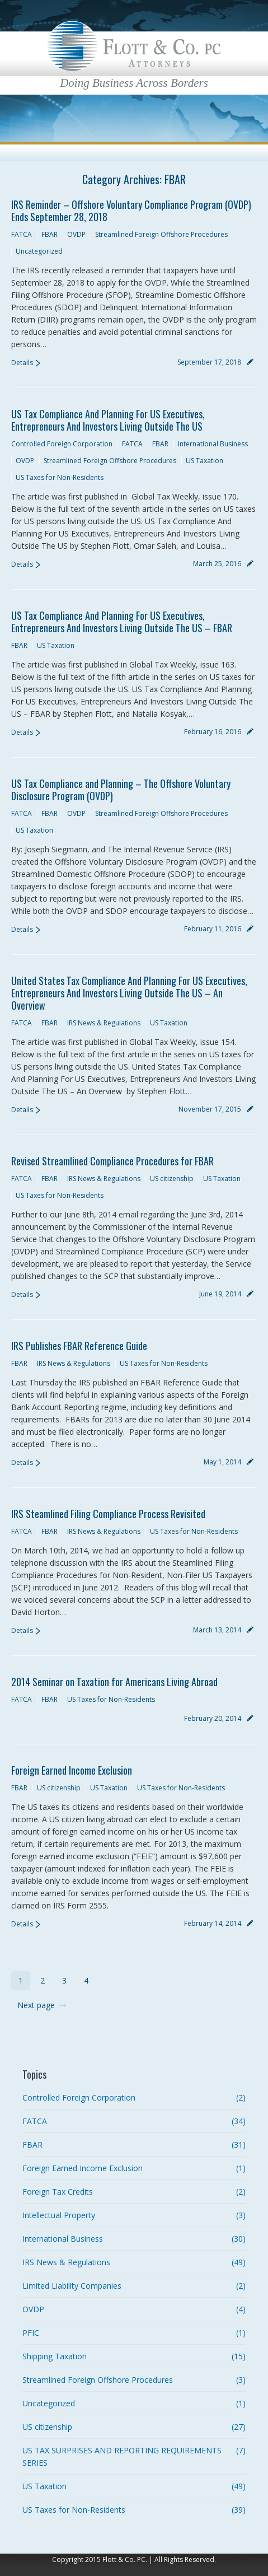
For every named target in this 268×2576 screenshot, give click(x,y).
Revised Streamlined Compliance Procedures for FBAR (112, 1161)
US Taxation (204, 460)
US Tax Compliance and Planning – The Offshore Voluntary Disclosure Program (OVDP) (121, 789)
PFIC (30, 2332)
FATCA (21, 234)
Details (22, 362)
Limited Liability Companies (71, 2285)
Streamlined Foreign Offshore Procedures (161, 234)
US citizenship (172, 1178)
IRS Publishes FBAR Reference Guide (79, 1345)
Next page (36, 2005)
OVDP (76, 234)
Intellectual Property (58, 2215)
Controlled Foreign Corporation (61, 444)
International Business (213, 444)
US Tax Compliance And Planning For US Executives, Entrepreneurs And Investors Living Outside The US (108, 420)
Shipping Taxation (54, 2356)
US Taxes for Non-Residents (60, 477)
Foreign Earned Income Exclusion (71, 1770)
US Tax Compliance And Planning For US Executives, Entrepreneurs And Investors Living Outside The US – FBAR (121, 621)
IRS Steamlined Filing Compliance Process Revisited (108, 1513)
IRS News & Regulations (103, 1023)
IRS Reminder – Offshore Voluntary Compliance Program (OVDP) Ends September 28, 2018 (131, 210)
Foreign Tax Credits (57, 2191)
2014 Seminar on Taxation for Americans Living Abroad (114, 1681)
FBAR (49, 234)
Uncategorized (39, 251)
